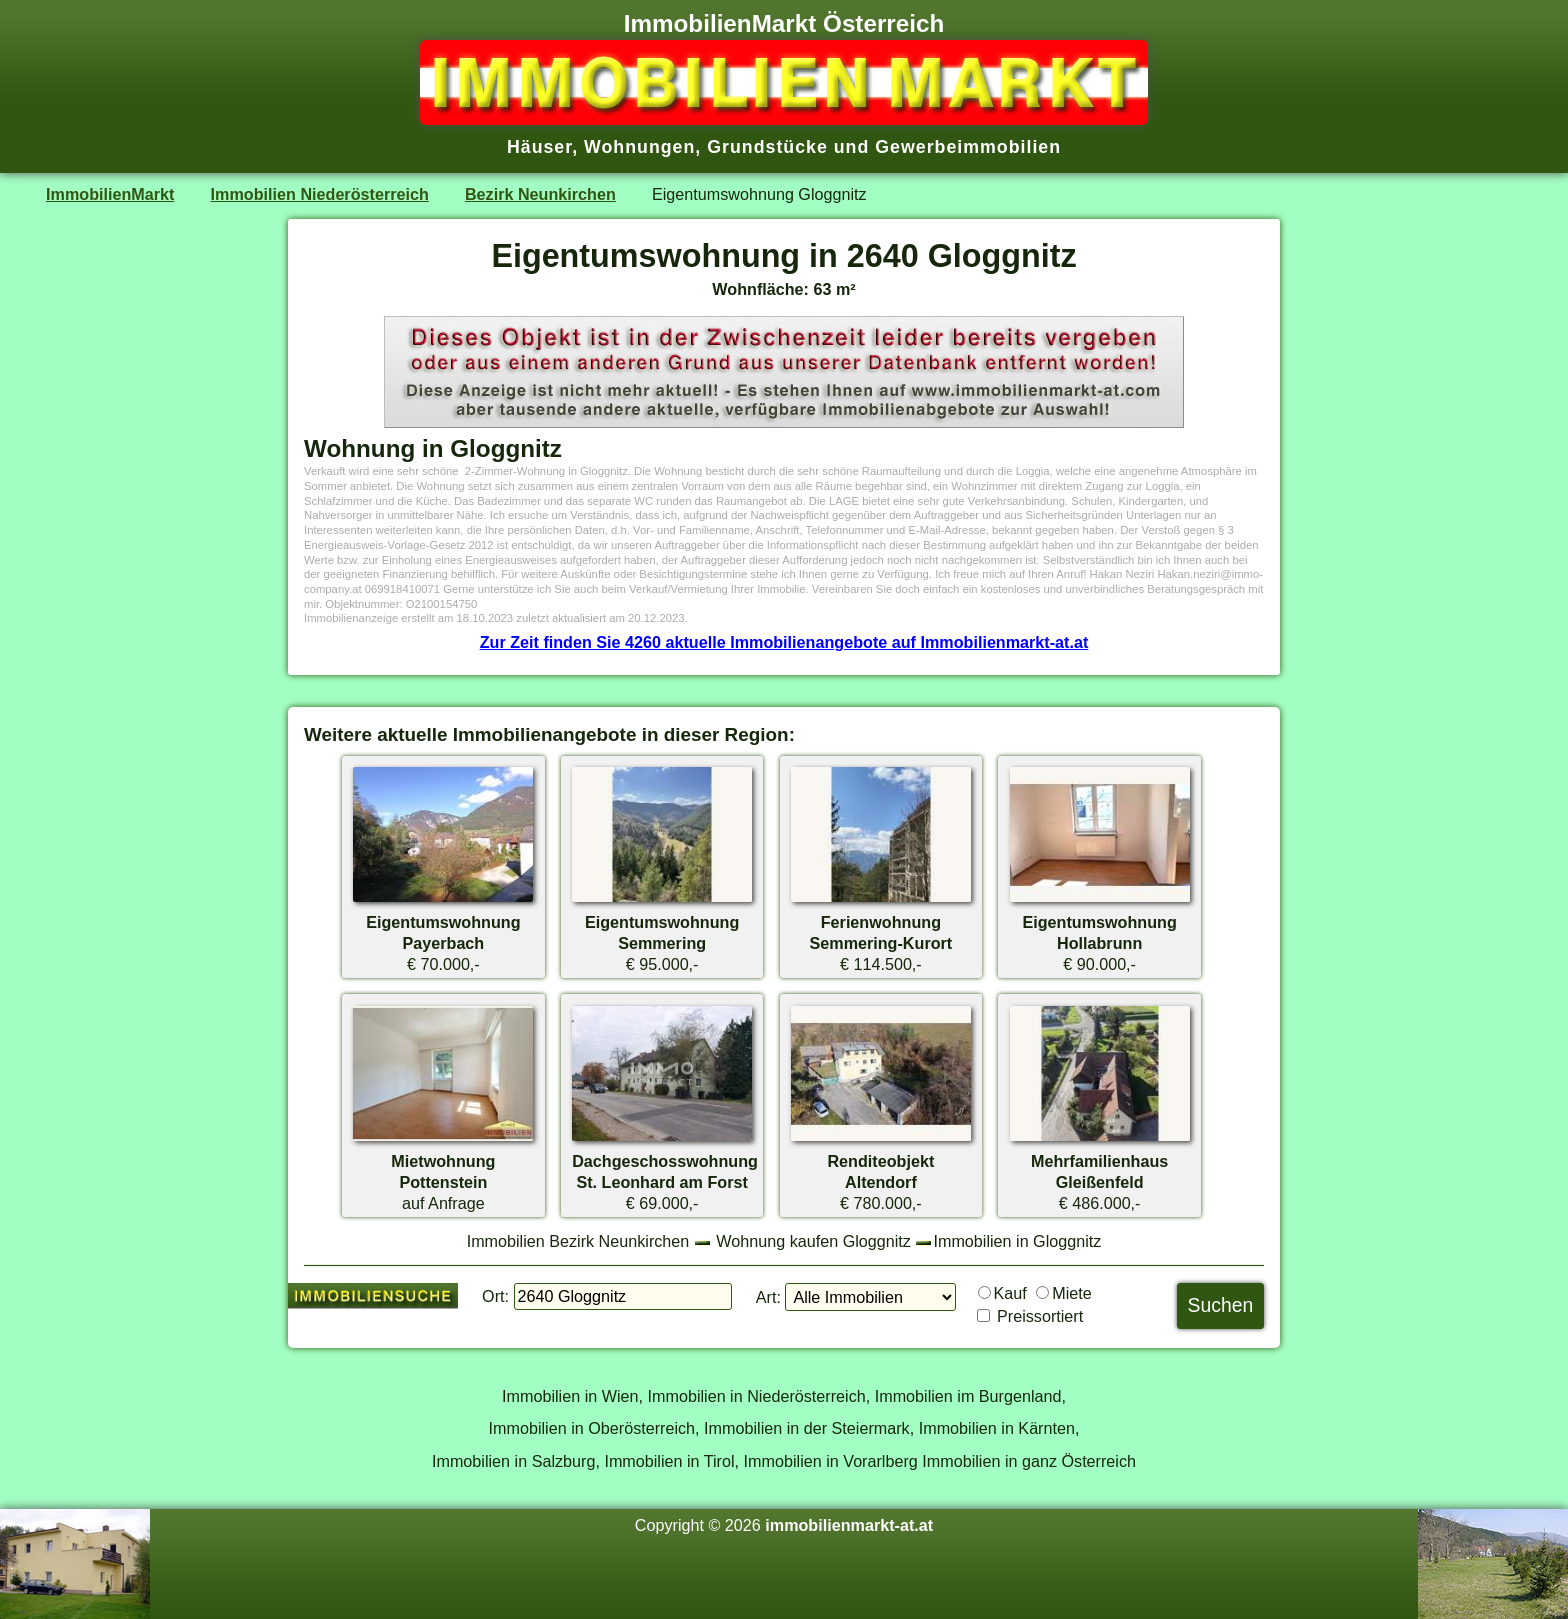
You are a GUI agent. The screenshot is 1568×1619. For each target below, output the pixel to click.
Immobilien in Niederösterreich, (759, 1396)
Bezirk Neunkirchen (540, 194)
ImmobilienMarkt (110, 194)
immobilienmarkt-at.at (849, 1525)
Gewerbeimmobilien (968, 147)
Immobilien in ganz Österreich (1029, 1461)
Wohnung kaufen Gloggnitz (813, 1241)
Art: (768, 1297)
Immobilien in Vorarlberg (831, 1461)
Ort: (495, 1296)
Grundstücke (767, 147)
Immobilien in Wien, (572, 1396)
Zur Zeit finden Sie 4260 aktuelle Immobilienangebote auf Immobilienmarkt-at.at (784, 642)
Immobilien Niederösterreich (320, 194)
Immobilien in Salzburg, (516, 1461)
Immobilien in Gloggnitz (1017, 1241)
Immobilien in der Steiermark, (809, 1428)
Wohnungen (639, 147)
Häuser (539, 147)
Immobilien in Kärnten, (999, 1428)
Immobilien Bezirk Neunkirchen (578, 1241)
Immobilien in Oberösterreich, (594, 1428)
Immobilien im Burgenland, (970, 1396)
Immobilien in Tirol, (671, 1461)
